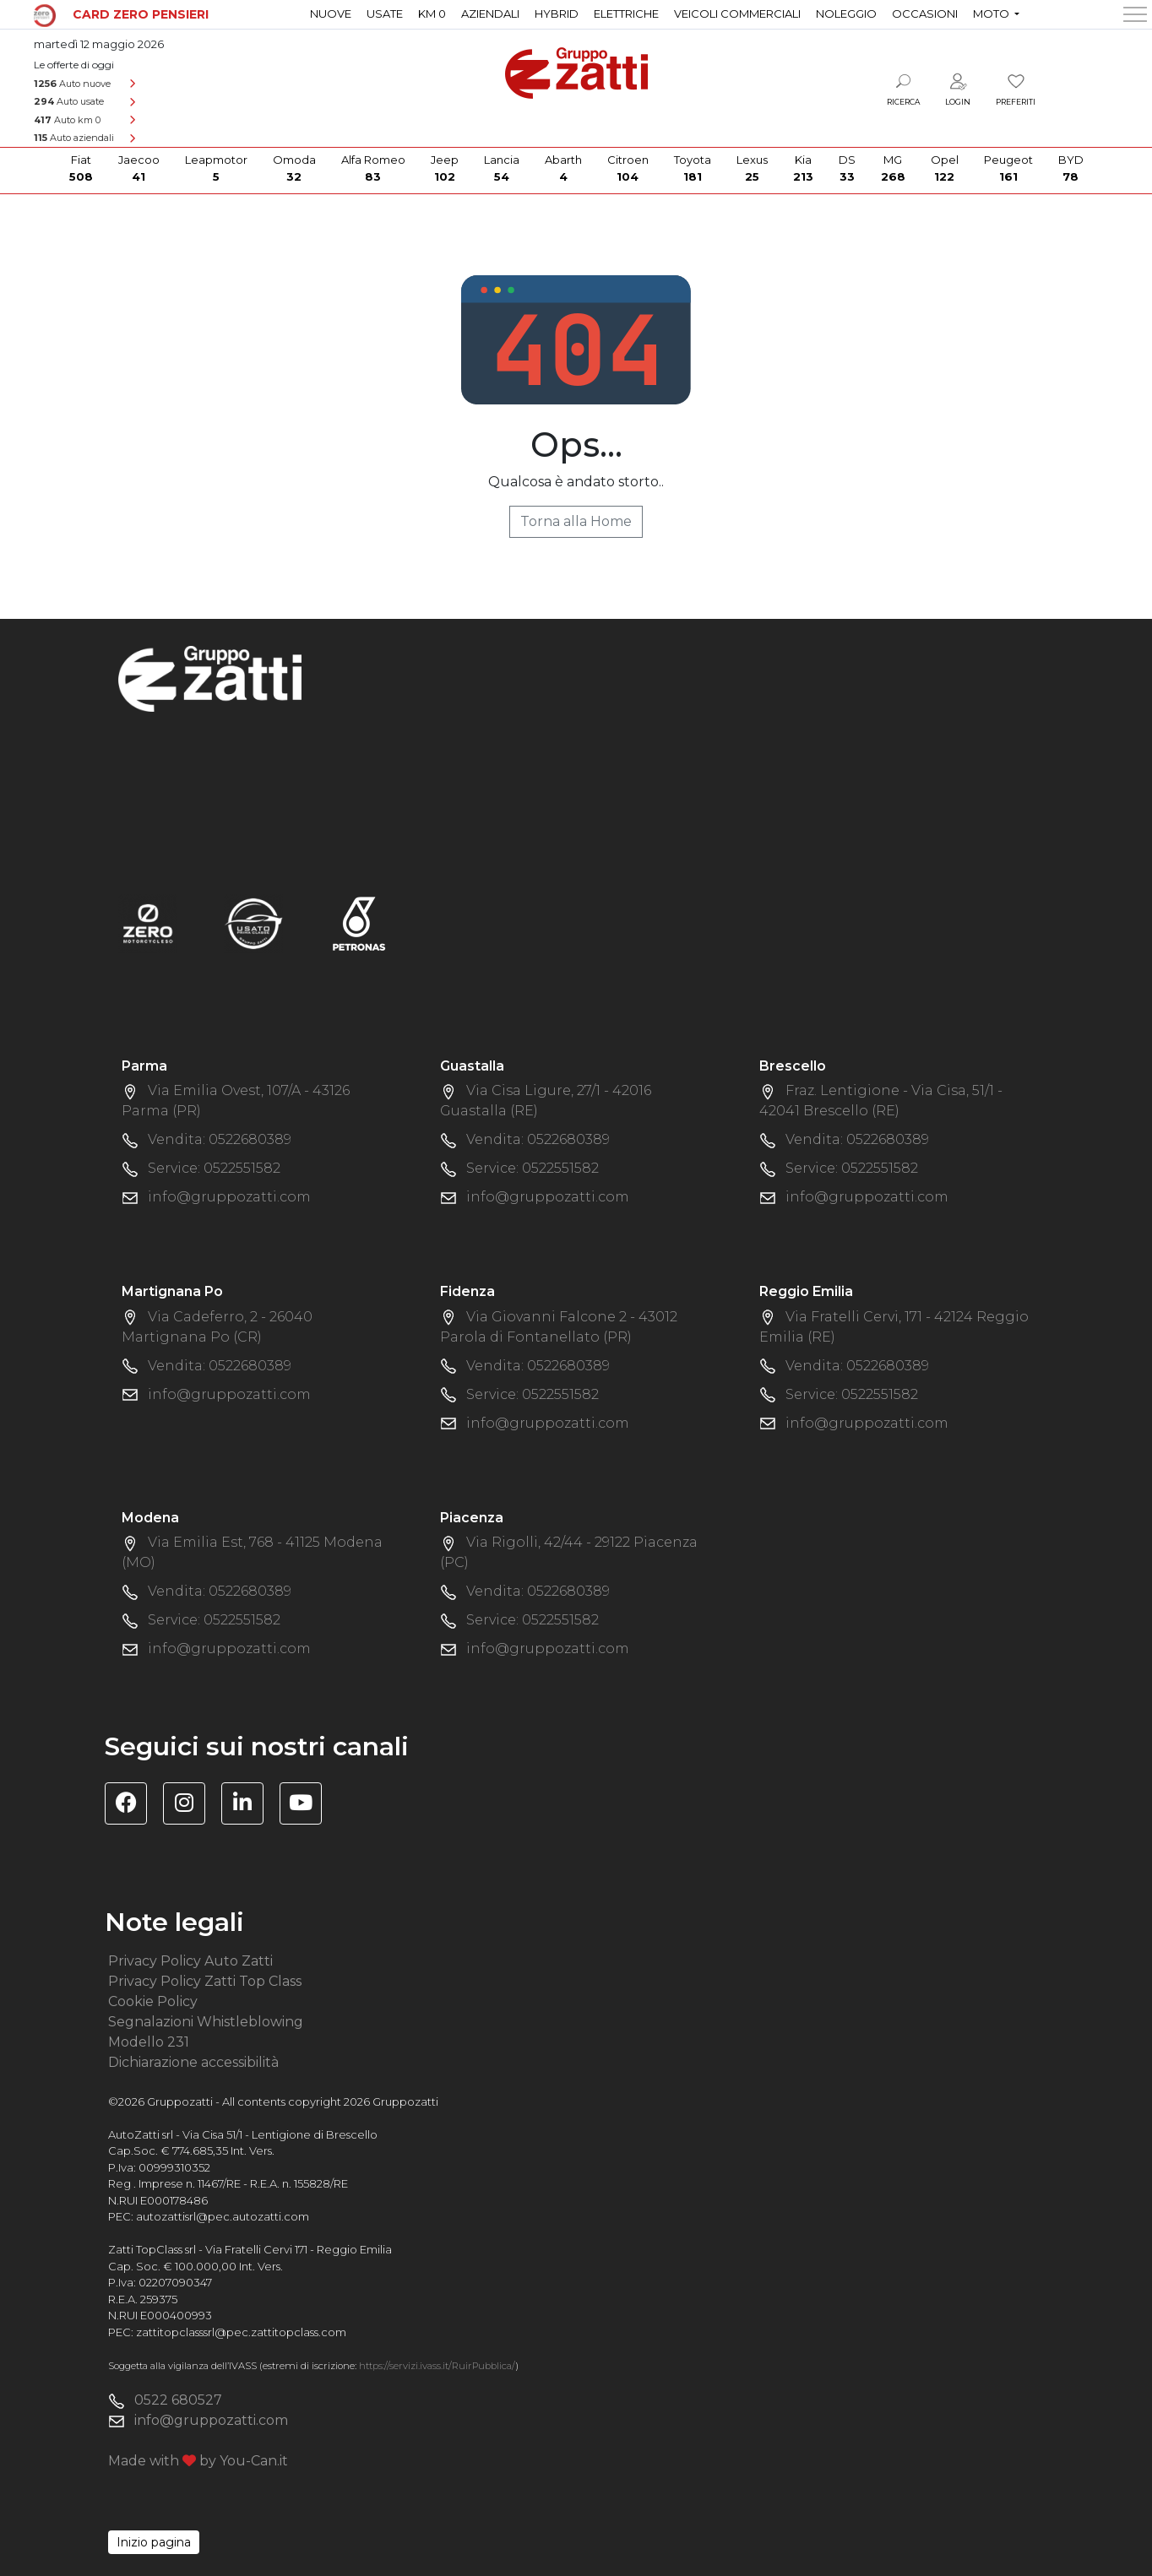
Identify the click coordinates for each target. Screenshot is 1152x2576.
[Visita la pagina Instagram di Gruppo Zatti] (190, 1806)
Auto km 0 (67, 120)
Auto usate (69, 101)
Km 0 (432, 13)
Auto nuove (72, 83)
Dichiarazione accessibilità (193, 2062)
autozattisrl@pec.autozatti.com (222, 2216)
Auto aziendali (74, 138)
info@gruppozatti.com (229, 1197)
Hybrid (557, 13)
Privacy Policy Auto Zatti (190, 1961)
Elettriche (626, 13)
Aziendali (490, 13)
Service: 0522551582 (214, 1168)
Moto (992, 13)
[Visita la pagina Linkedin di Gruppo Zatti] (248, 1806)
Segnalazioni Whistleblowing (205, 2022)
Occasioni (925, 13)
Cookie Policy (153, 2001)
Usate (385, 13)
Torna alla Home (576, 521)
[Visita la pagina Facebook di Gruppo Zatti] (132, 1806)
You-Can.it (254, 2461)
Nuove (330, 13)
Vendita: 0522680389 (219, 1139)
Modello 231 (148, 2042)
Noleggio (846, 13)
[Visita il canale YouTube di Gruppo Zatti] (307, 1806)
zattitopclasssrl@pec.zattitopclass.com (241, 2332)
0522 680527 (178, 2400)
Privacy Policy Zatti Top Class (205, 1981)
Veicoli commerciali (737, 13)
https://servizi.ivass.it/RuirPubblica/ (437, 2366)
